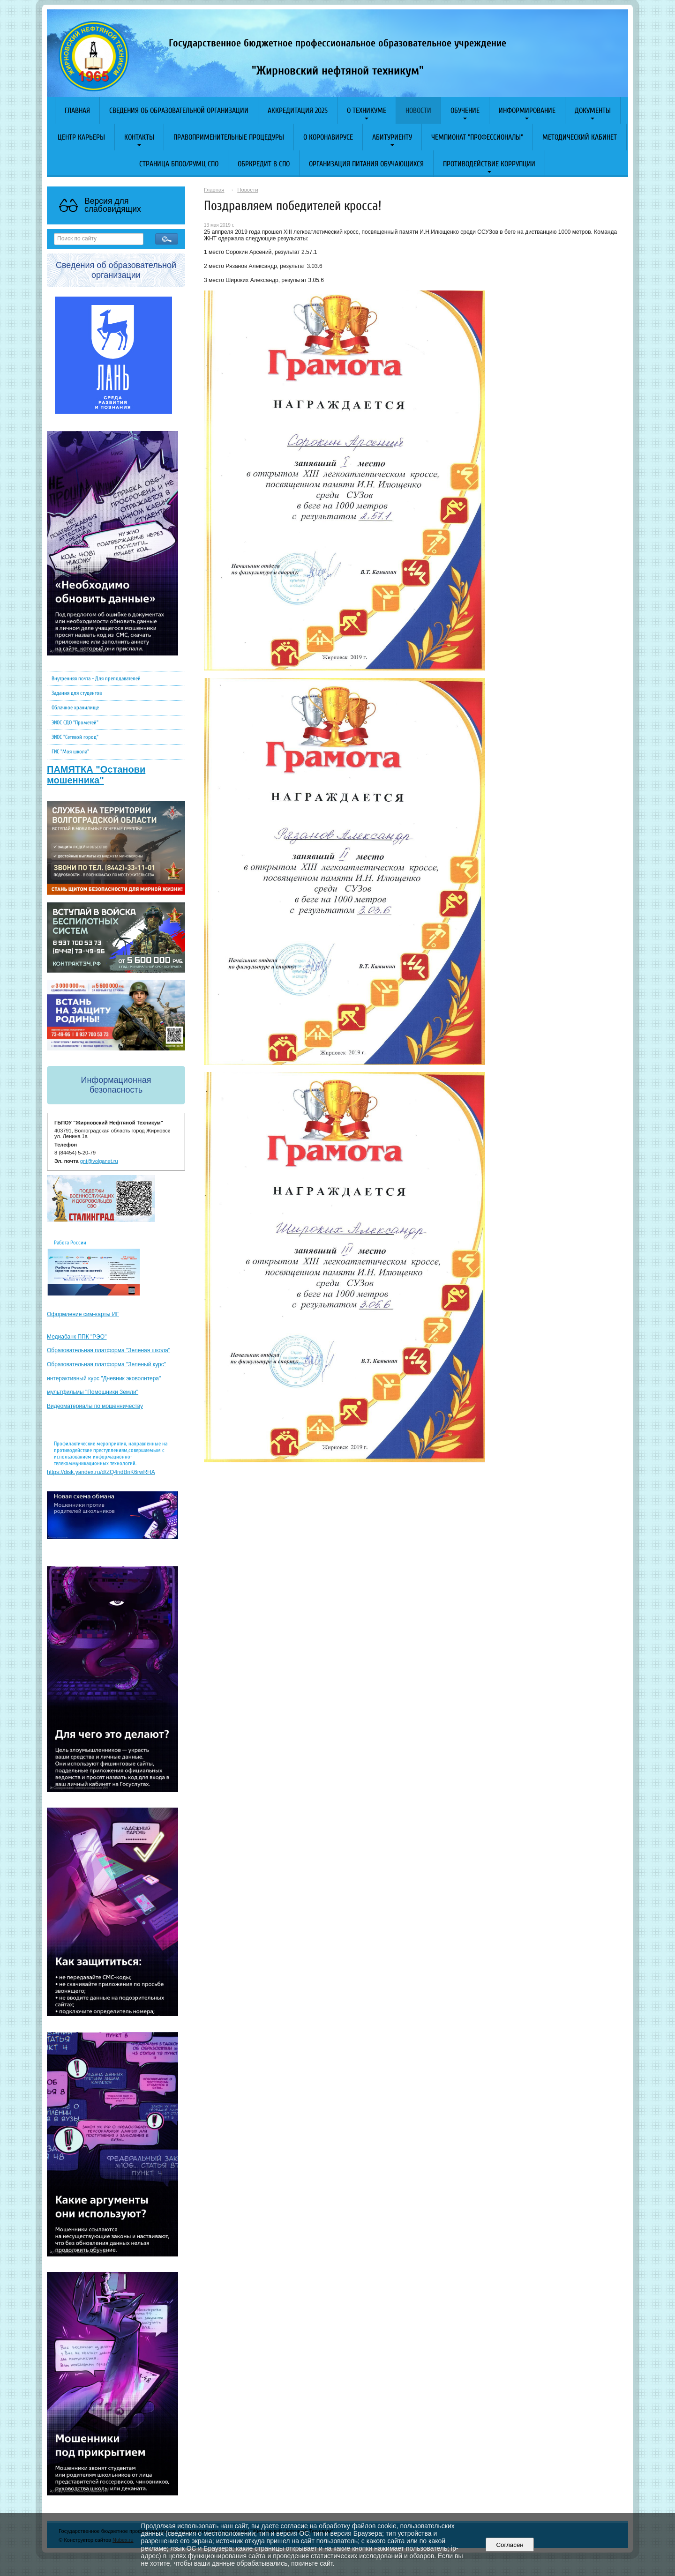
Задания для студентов (77, 693)
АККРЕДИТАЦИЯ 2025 (298, 110)
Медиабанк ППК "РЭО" (76, 1336)
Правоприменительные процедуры (228, 137)
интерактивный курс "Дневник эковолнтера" (104, 1378)
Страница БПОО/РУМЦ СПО (178, 164)
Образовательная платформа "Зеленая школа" (108, 1350)
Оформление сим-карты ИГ (83, 1314)
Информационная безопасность (116, 1084)
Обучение (465, 110)
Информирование (527, 110)
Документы (593, 110)
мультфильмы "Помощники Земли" (92, 1392)
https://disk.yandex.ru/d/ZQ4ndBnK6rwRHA (101, 1472)
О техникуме (366, 110)
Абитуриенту (392, 137)
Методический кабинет (579, 137)
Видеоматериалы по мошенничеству (95, 1406)
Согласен (510, 2544)
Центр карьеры (81, 137)
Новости (418, 110)
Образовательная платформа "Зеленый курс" (106, 1364)
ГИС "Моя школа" (70, 751)
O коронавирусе (328, 137)
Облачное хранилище (75, 707)
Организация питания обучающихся (366, 164)
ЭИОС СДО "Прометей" (75, 722)
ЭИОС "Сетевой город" (75, 737)
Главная (77, 110)
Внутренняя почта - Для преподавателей (96, 678)
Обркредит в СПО (264, 164)
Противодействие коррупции (489, 164)
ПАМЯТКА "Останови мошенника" (96, 774)
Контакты (139, 137)
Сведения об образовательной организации (178, 110)
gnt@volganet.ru (99, 1161)
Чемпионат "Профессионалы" (477, 137)
